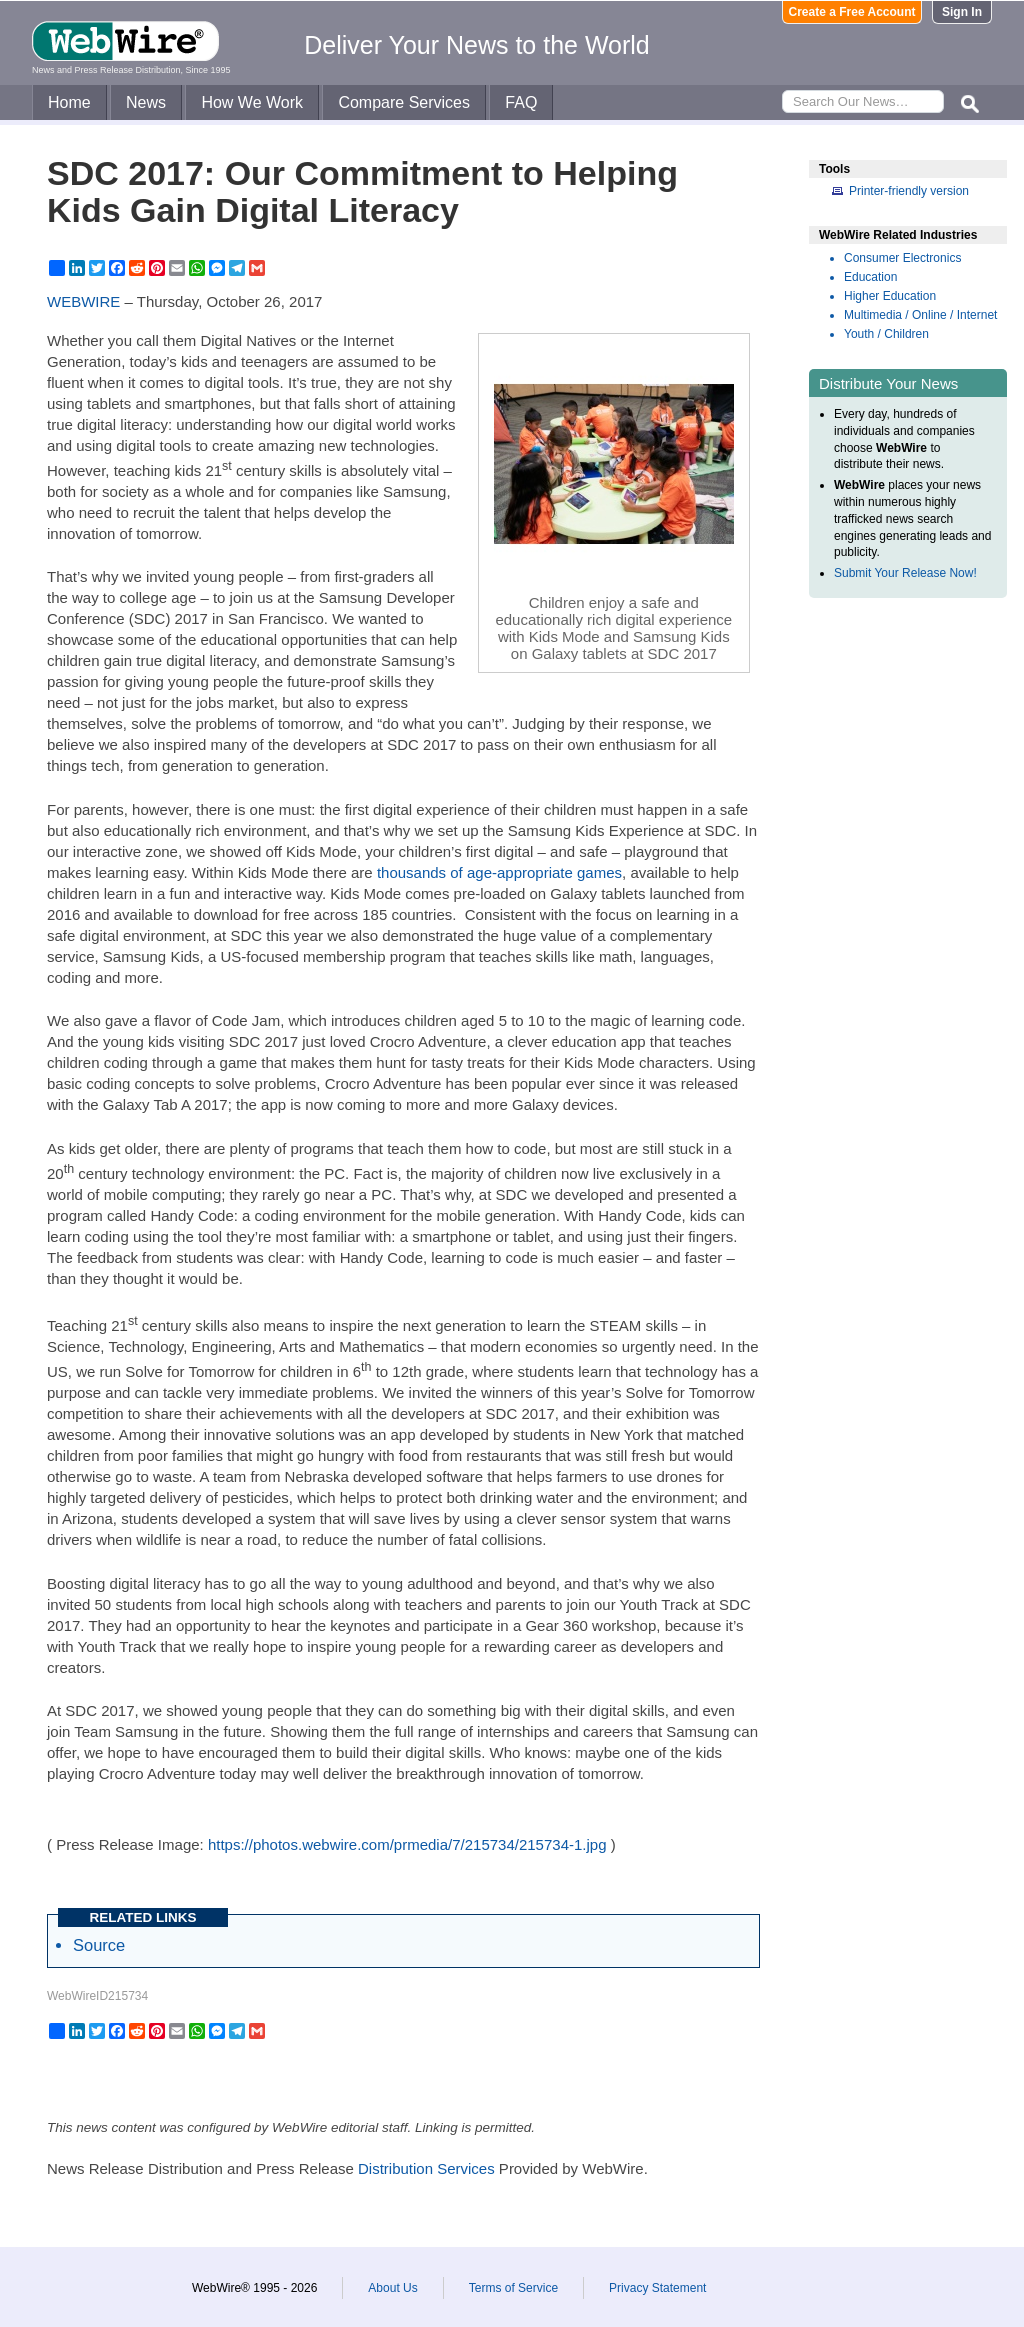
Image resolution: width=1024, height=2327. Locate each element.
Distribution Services (426, 2168)
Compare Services (404, 102)
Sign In (962, 12)
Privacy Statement (657, 2288)
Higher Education (890, 296)
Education (870, 277)
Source (99, 1945)
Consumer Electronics (902, 258)
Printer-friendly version (909, 191)
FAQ (521, 102)
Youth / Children (886, 334)
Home (69, 102)
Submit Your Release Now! (905, 573)
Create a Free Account (852, 12)
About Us (392, 2288)
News (146, 102)
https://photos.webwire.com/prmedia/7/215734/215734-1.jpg (407, 1844)
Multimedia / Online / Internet (920, 315)
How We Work (252, 102)
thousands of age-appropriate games (499, 872)
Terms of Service (513, 2288)
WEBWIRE (83, 301)
